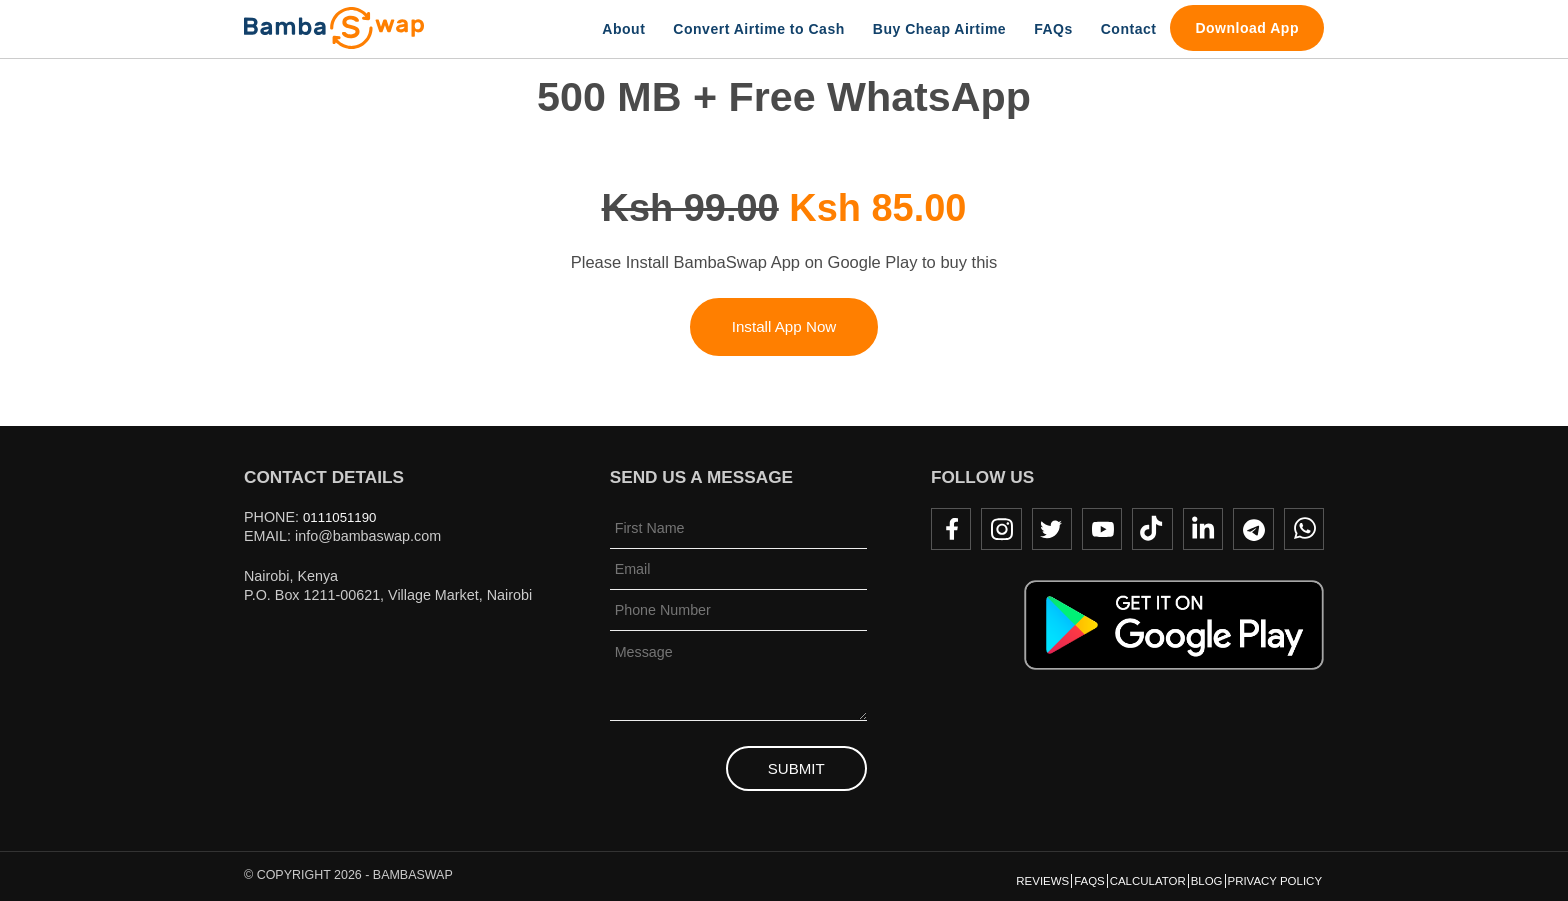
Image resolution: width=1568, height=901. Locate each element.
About (623, 29)
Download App (1247, 28)
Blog (1173, 878)
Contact (1129, 29)
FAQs (1053, 29)
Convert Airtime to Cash (758, 29)
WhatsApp (1303, 529)
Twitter (1043, 529)
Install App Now (784, 326)
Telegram (1251, 529)
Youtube (1095, 529)
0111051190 (343, 517)
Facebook (939, 529)
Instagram (991, 529)
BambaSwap (334, 28)
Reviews (948, 878)
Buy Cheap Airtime (939, 29)
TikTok (1147, 529)
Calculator (1093, 878)
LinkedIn (1199, 529)
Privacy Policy (1262, 878)
